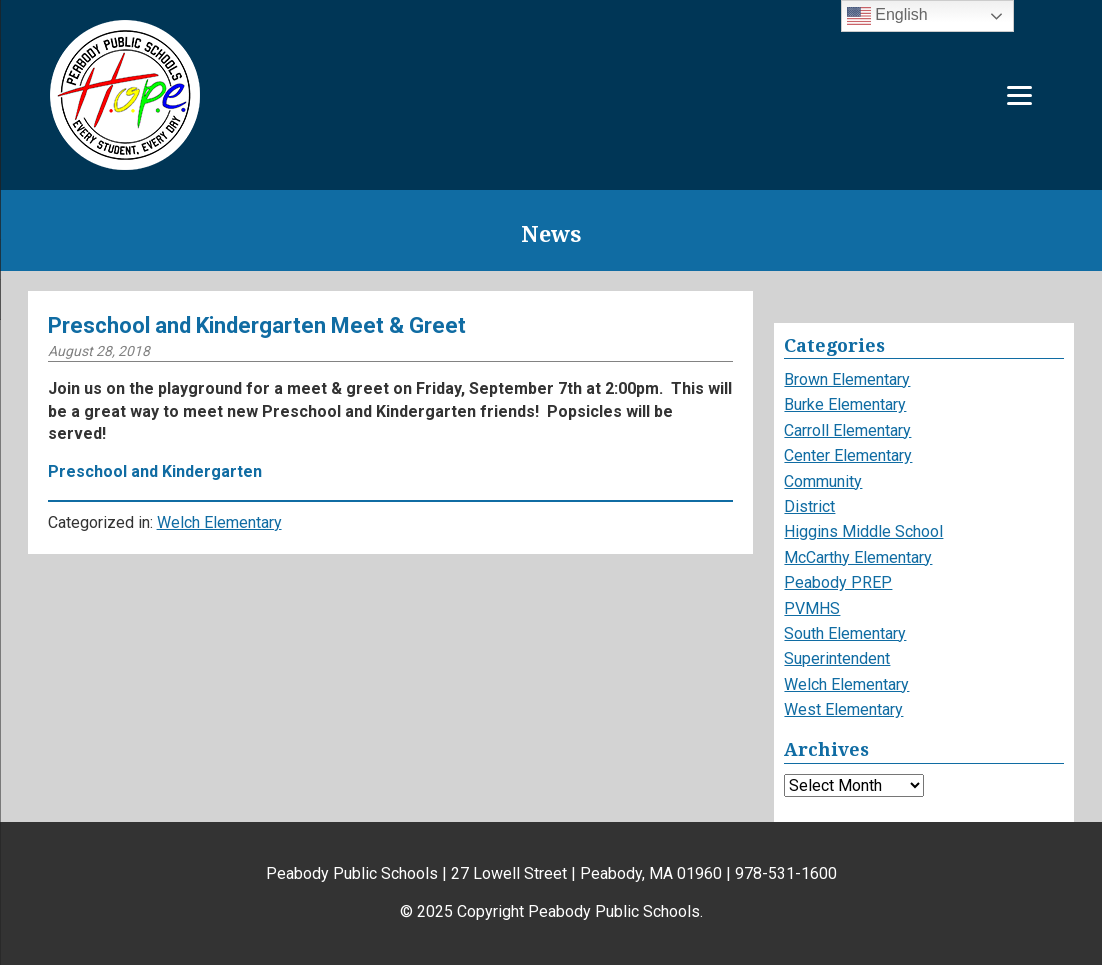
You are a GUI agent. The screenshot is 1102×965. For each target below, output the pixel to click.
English (887, 16)
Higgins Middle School (863, 531)
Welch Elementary (219, 522)
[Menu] (1019, 95)
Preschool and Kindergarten (155, 471)
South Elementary (845, 633)
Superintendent (837, 658)
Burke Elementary (845, 404)
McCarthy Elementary (858, 557)
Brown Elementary (847, 379)
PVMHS (812, 608)
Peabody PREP (838, 582)
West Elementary (843, 709)
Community (823, 481)
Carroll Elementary (847, 430)
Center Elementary (848, 455)
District (809, 506)
